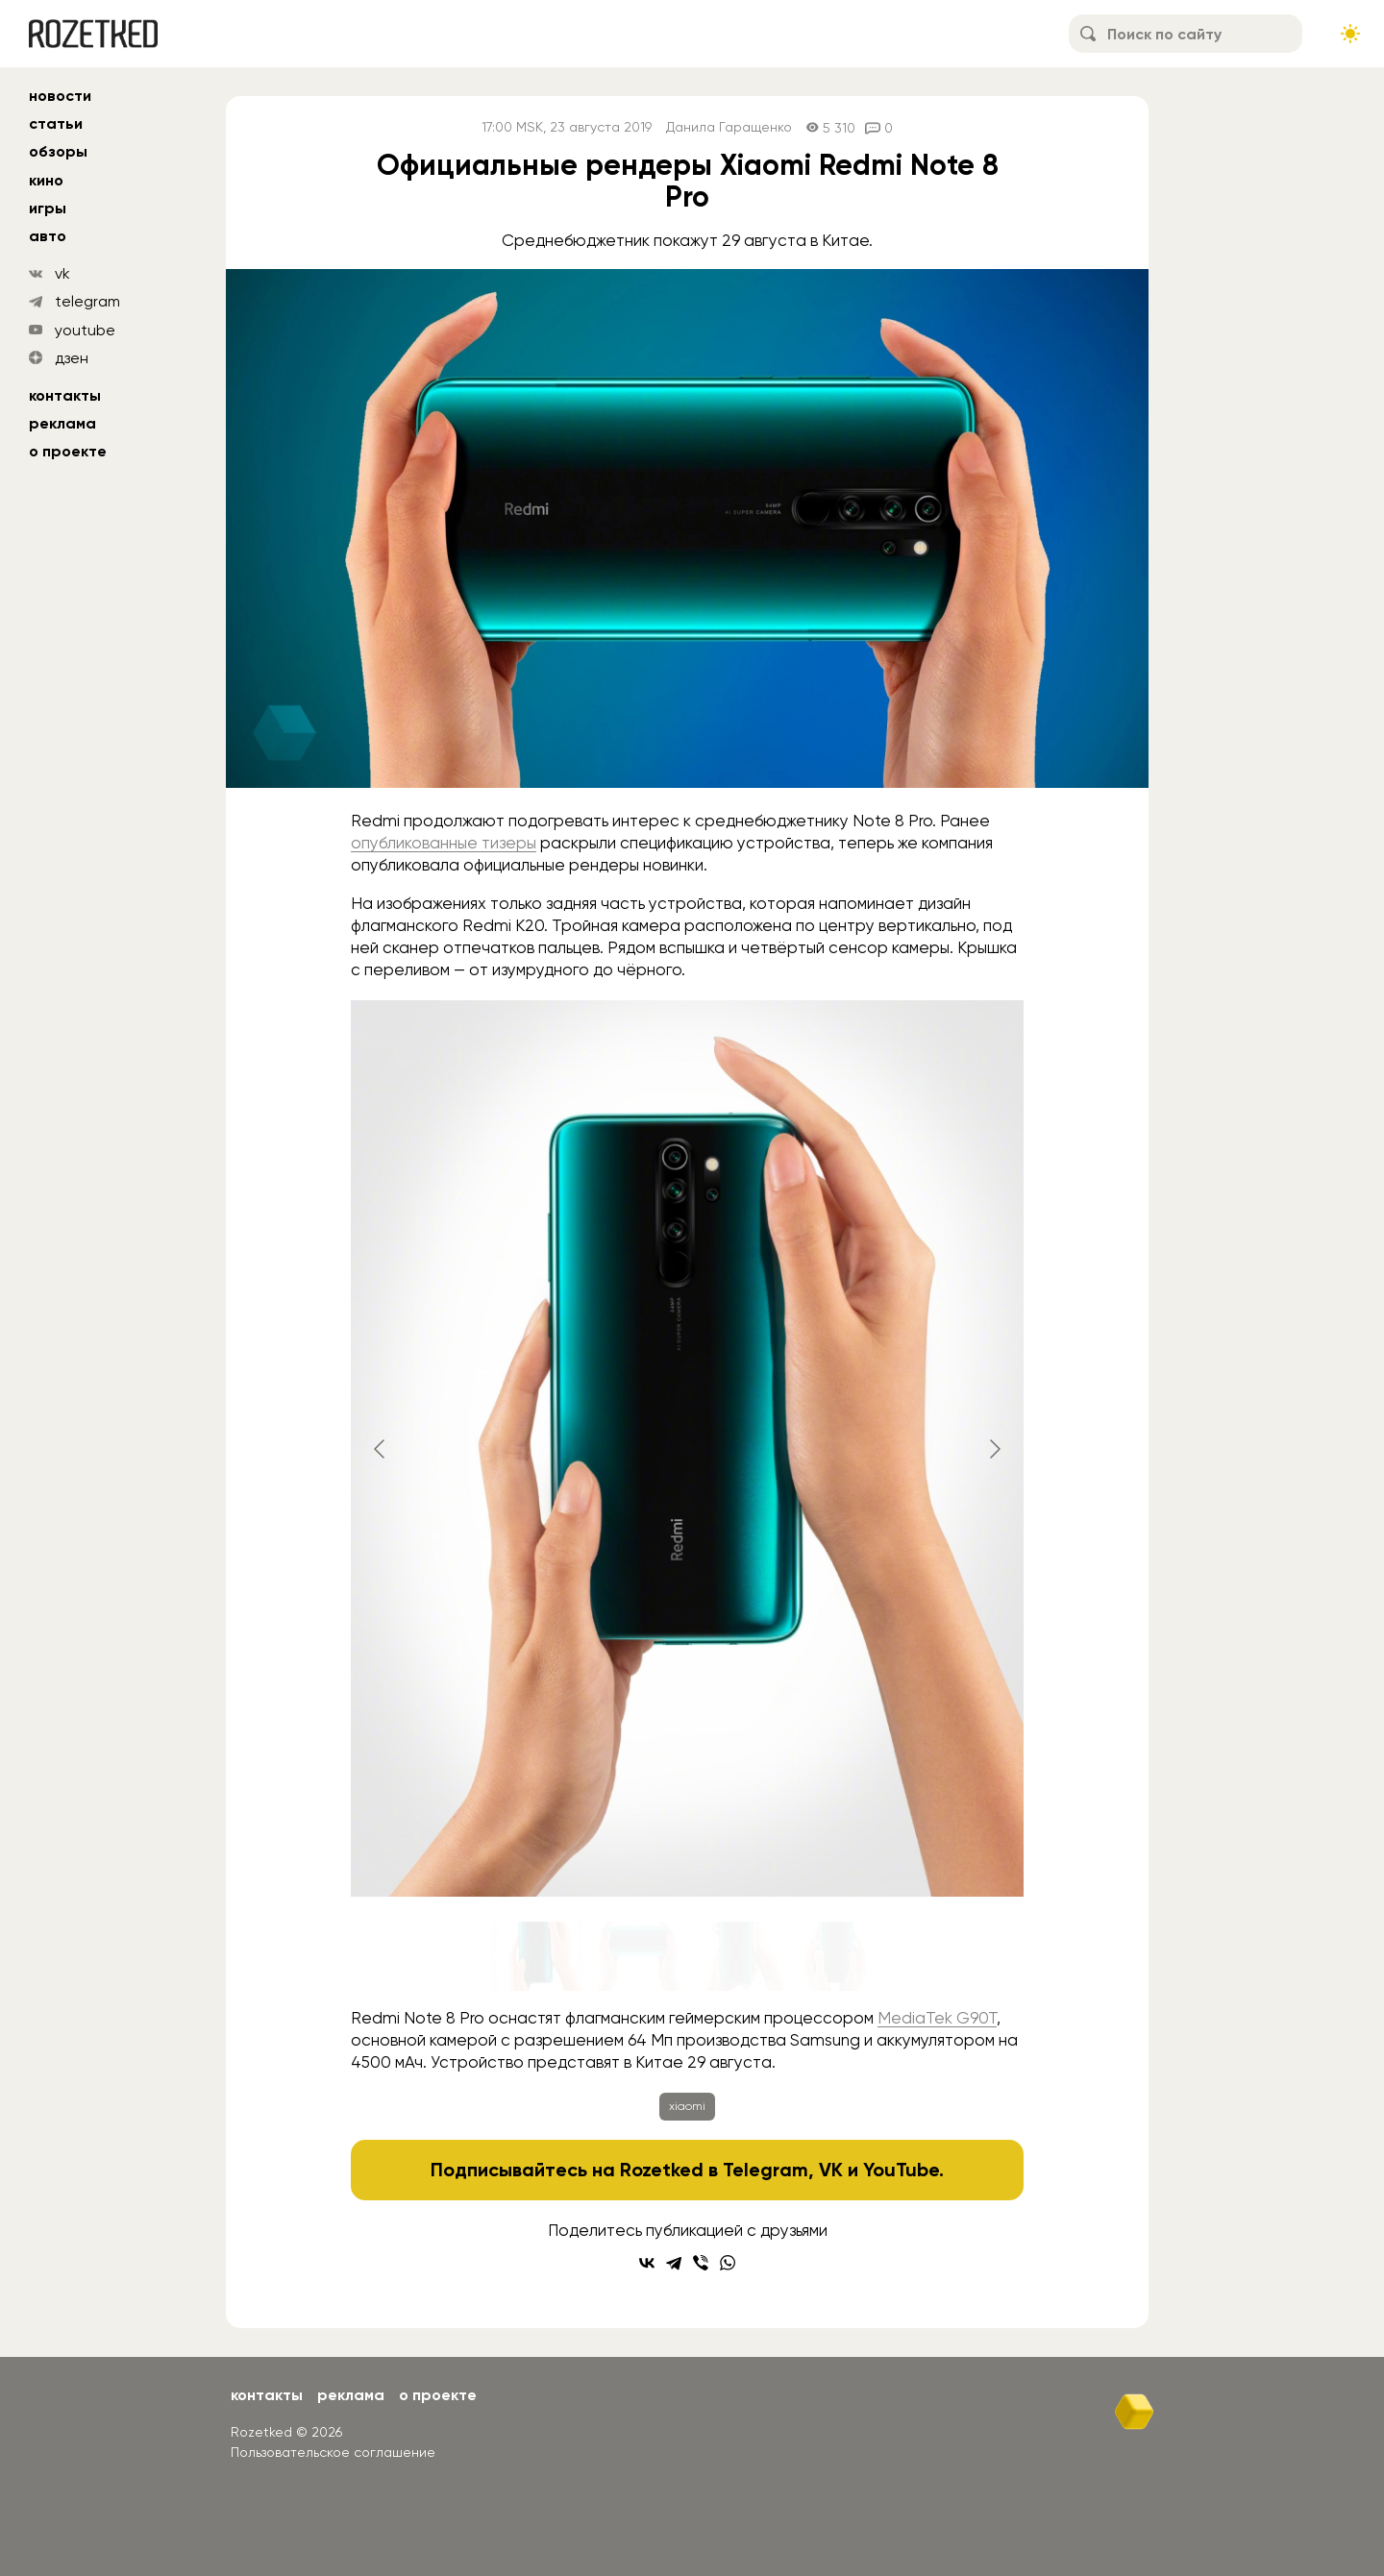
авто (47, 236)
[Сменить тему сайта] (1350, 33)
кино (46, 180)
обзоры (58, 151)
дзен (71, 358)
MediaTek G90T (937, 2017)
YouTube (901, 2169)
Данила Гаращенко (729, 127)
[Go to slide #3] (737, 1956)
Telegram (765, 2169)
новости (60, 95)
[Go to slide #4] (837, 1956)
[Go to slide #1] (537, 1956)
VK (831, 2169)
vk (62, 273)
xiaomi (687, 2106)
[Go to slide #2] (637, 1956)
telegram (87, 301)
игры (47, 208)
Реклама (62, 423)
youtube (85, 330)
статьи (56, 123)
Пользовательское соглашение (333, 2452)
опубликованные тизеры (443, 842)
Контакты (65, 395)
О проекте (68, 451)
